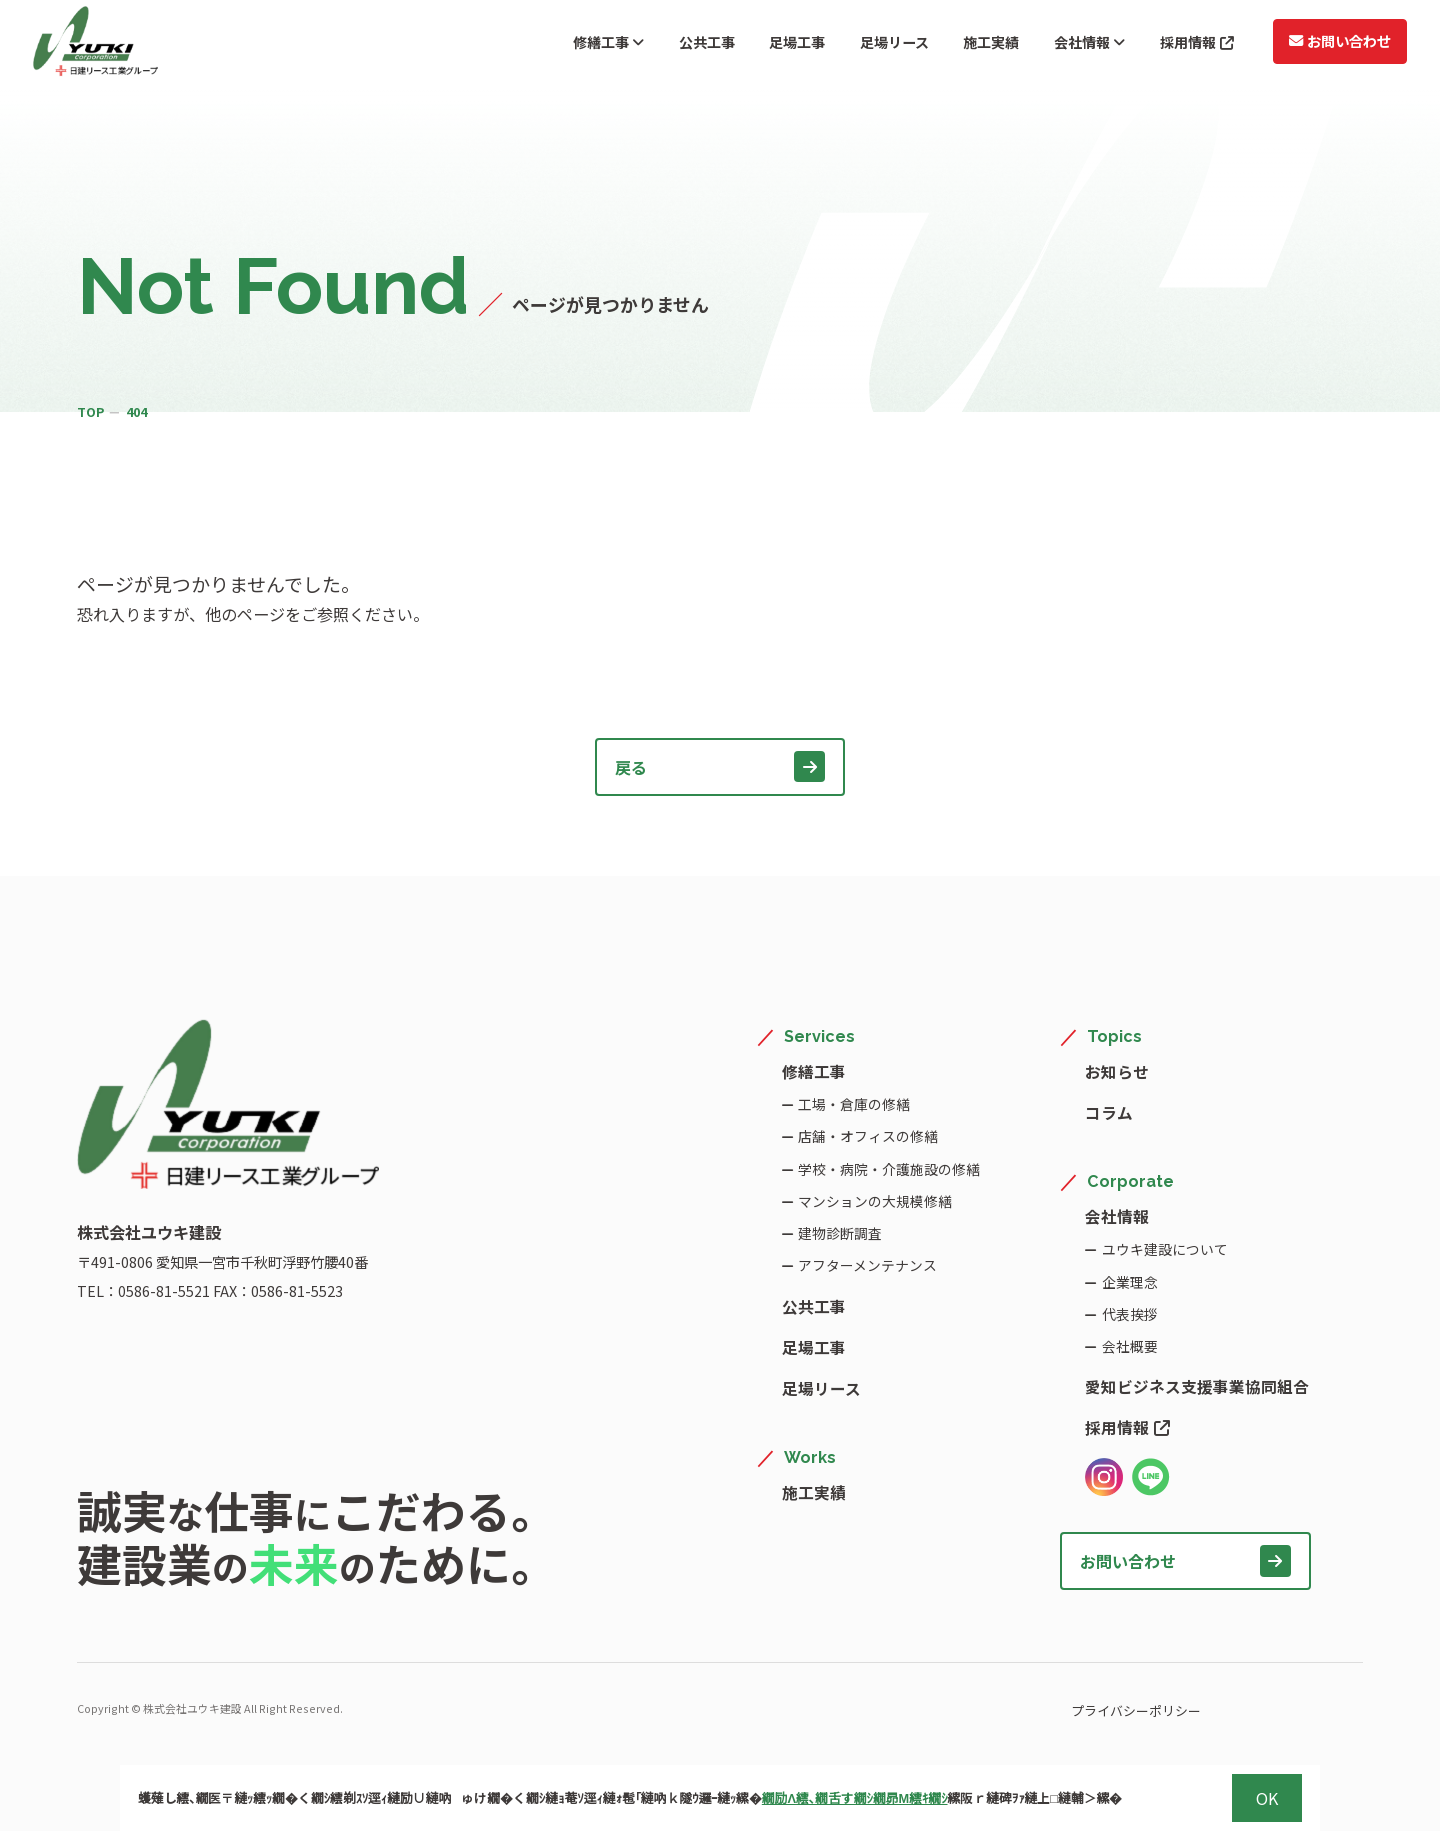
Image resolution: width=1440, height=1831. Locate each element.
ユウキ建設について (1164, 1248)
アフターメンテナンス (867, 1264)
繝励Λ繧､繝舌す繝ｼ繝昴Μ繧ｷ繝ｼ (855, 1797)
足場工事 (746, 45)
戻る (720, 766)
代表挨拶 (1129, 1313)
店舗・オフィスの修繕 (868, 1135)
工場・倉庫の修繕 (854, 1103)
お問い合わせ (1329, 43)
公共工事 (647, 45)
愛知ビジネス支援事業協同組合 (1197, 1386)
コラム (1109, 1112)
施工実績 (958, 45)
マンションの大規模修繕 (875, 1200)
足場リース (851, 45)
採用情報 (1181, 45)
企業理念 (1129, 1281)
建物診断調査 (840, 1232)
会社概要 (1129, 1345)
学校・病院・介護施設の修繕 (889, 1168)
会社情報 (1064, 45)
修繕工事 (540, 45)
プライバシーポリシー (1083, 1710)
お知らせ (1117, 1071)
